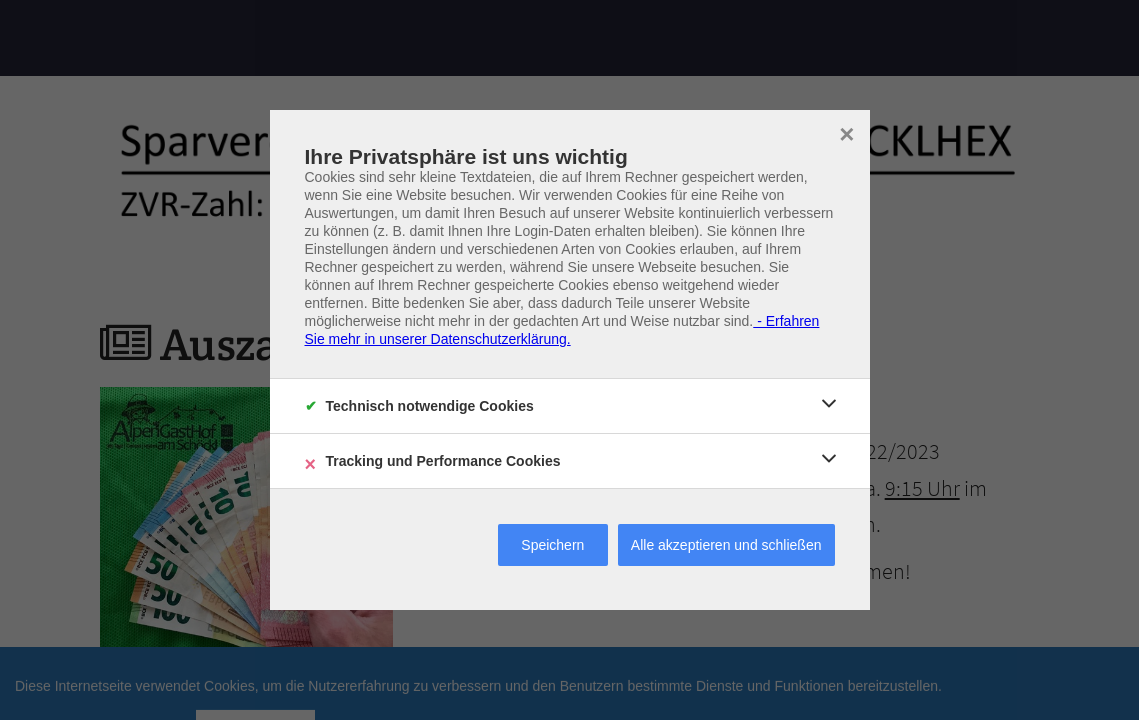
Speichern (552, 545)
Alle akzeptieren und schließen (726, 545)
